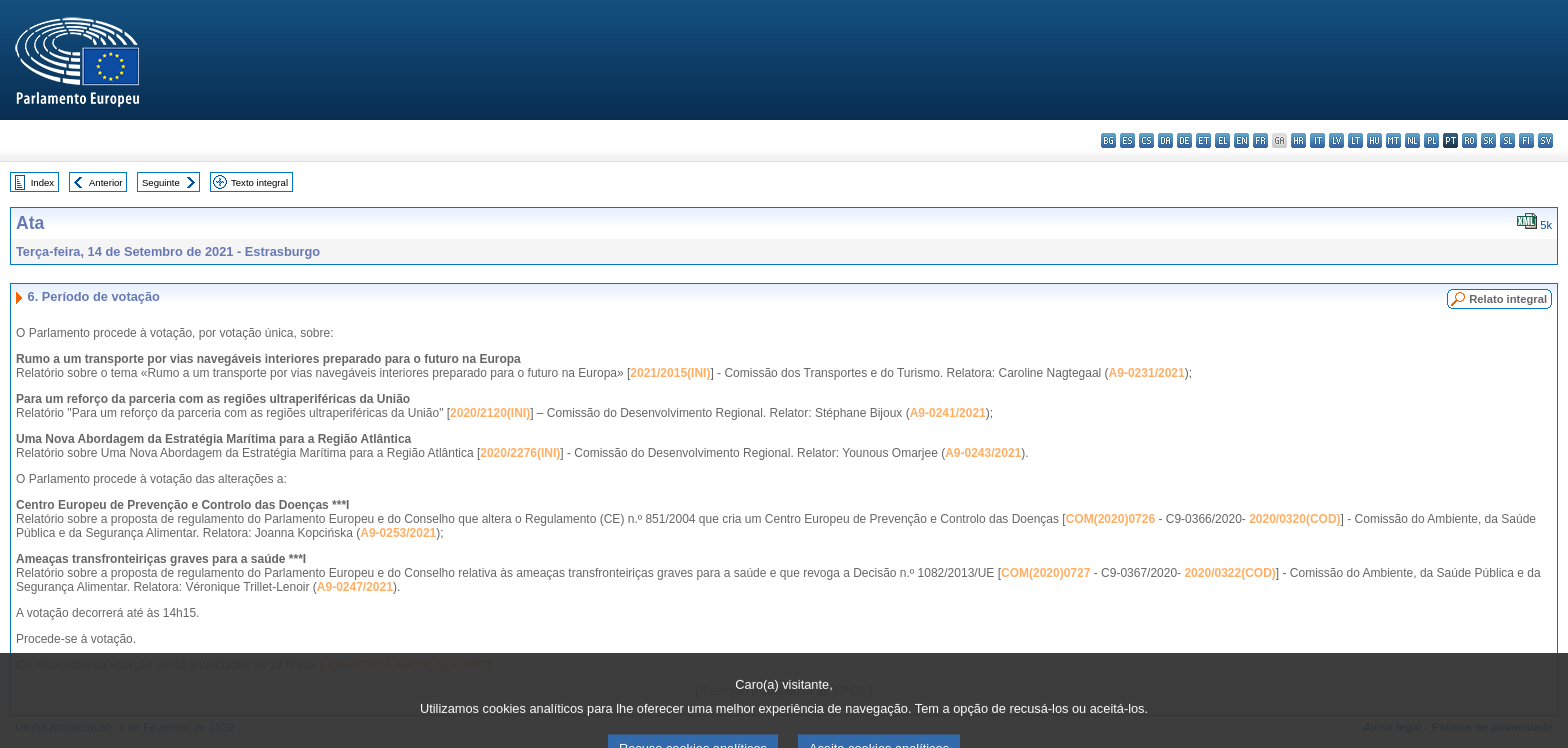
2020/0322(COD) (1229, 573)
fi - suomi (1526, 140)
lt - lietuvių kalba (1355, 140)
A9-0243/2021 (983, 453)
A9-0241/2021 (948, 413)
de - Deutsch (1184, 140)
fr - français (1260, 140)
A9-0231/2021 (1147, 373)
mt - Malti (1393, 140)
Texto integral (259, 182)
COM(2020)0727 (1045, 573)
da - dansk (1165, 140)
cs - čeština (1146, 140)
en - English (1241, 140)
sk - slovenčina (1488, 140)
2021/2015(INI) (670, 373)
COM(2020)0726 (1110, 519)
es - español (1127, 140)
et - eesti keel (1203, 140)
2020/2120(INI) (490, 413)
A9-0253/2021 (398, 533)
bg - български (1108, 140)
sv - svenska (1545, 140)
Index (42, 182)
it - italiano (1317, 140)
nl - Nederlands (1412, 140)
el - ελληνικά (1222, 140)
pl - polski (1431, 140)
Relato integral (1508, 299)
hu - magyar (1374, 140)
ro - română (1469, 140)
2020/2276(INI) (520, 453)
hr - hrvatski (1298, 140)
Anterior (106, 182)
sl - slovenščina (1507, 140)
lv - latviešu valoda (1336, 140)
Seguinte (161, 182)
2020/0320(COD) (1294, 519)
